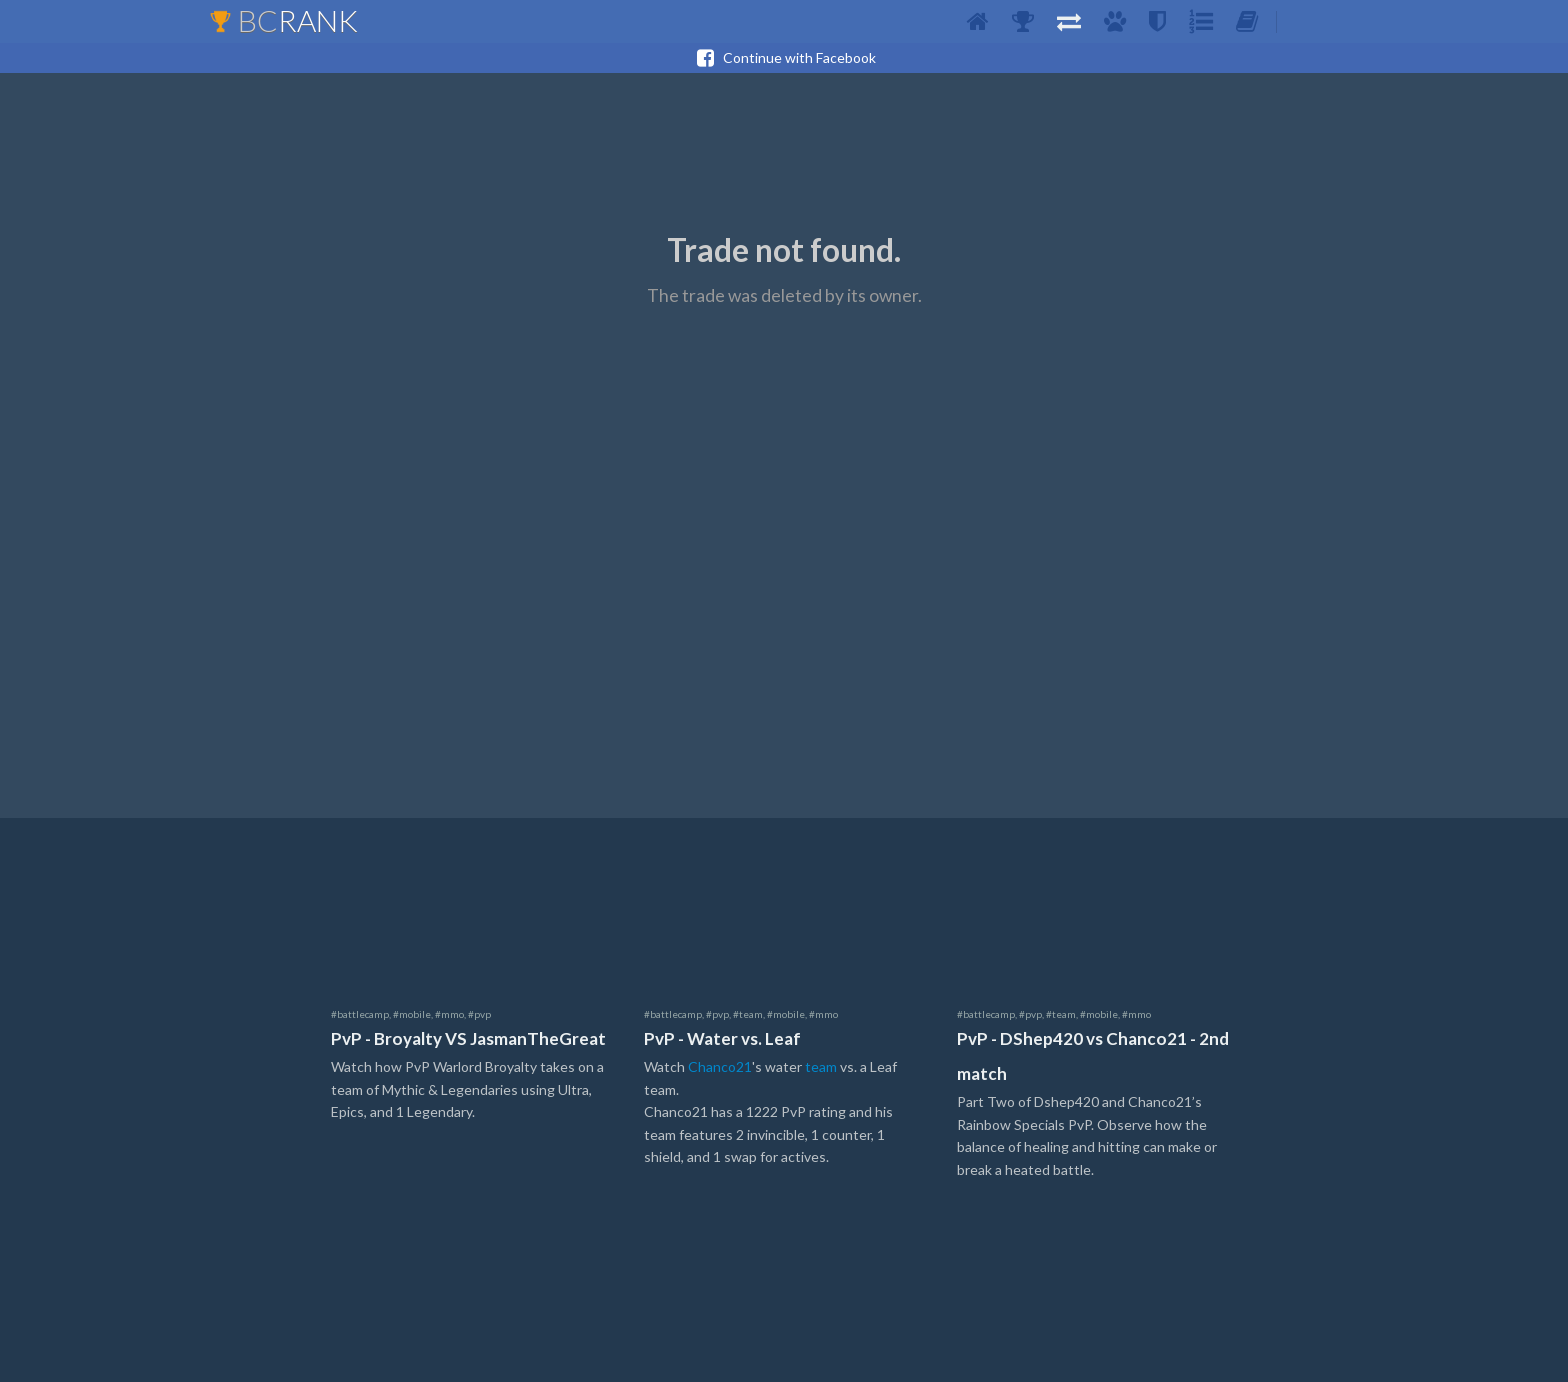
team (821, 1066)
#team (748, 1014)
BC (283, 20)
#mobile (412, 1014)
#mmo (449, 1014)
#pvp (479, 1014)
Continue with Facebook (784, 58)
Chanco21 (720, 1066)
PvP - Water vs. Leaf (722, 1038)
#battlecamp (360, 1014)
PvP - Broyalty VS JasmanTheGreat (468, 1038)
